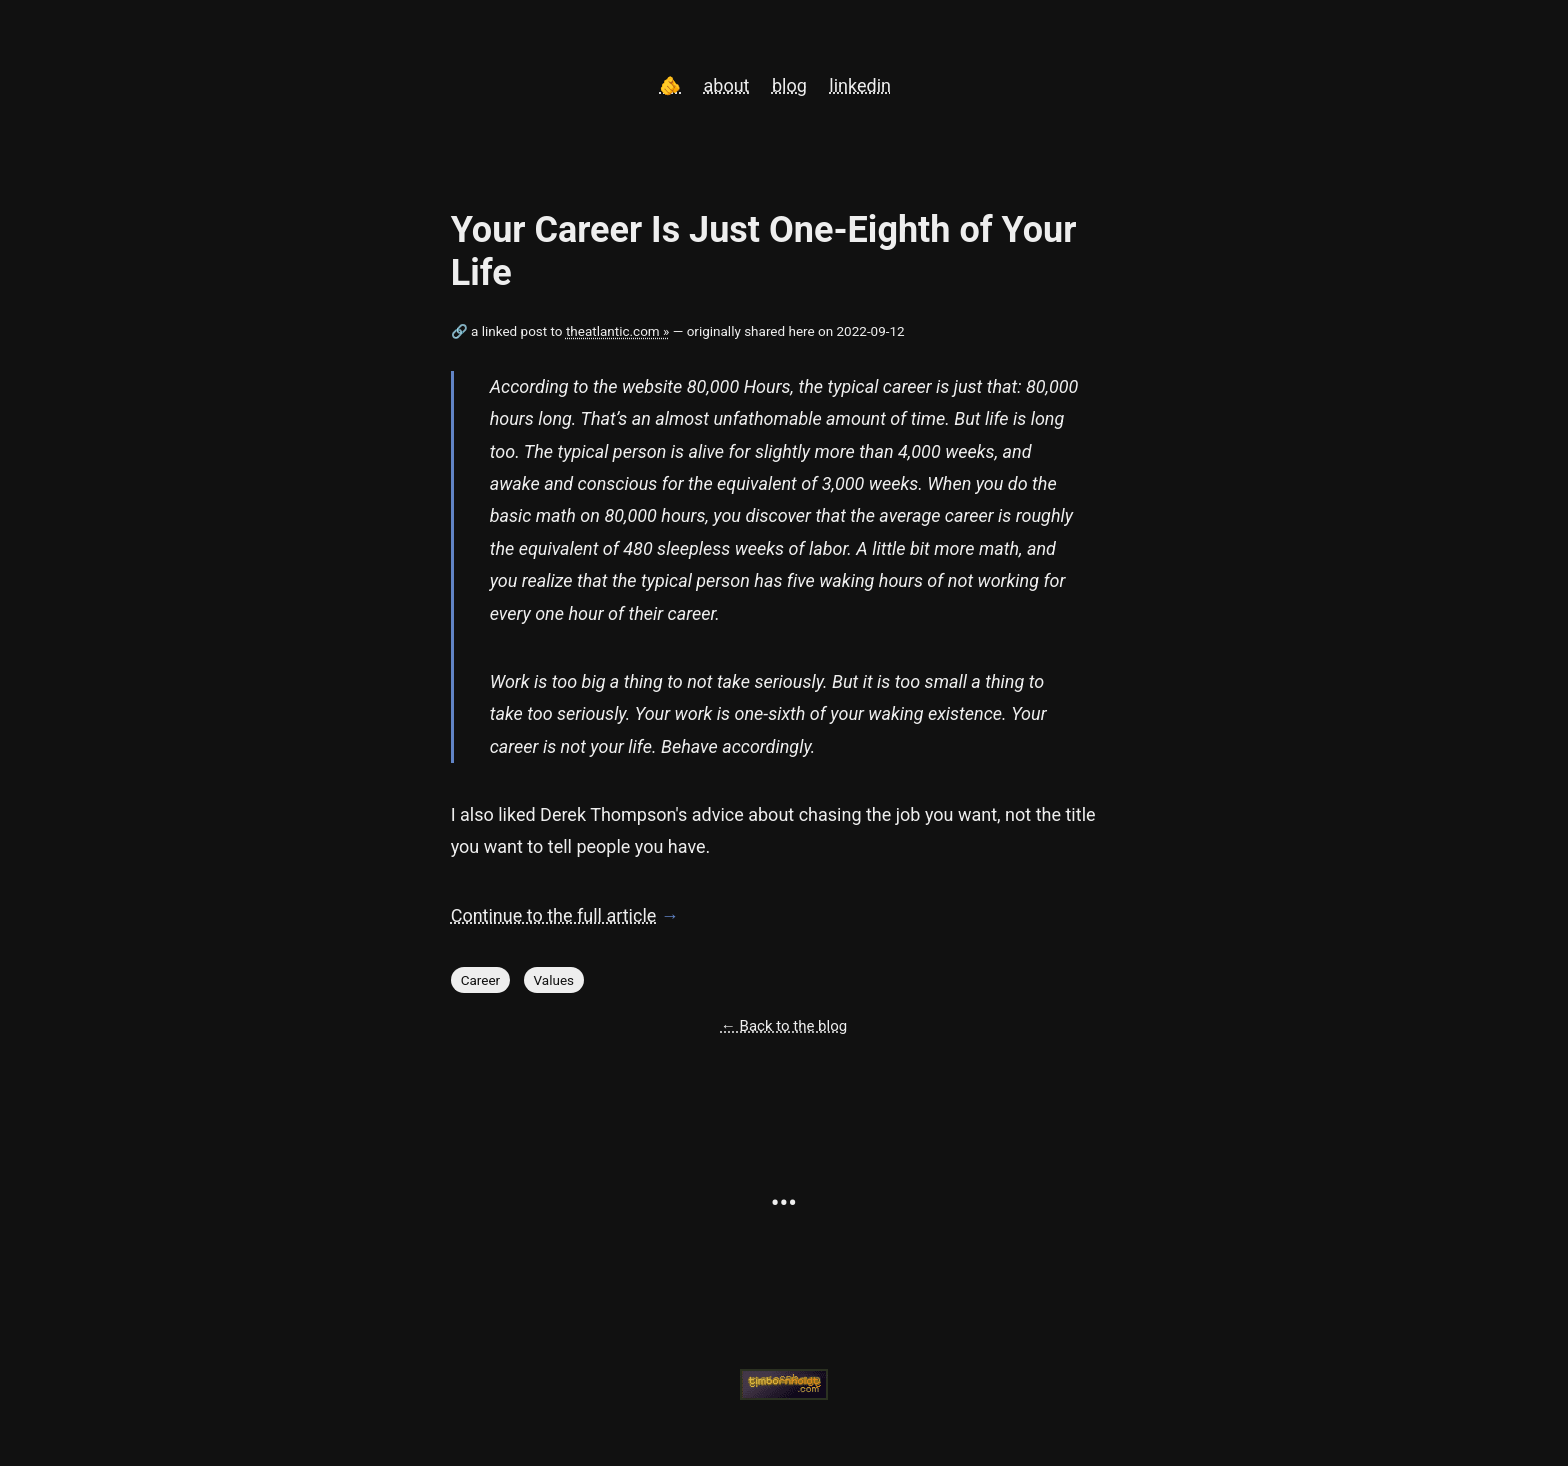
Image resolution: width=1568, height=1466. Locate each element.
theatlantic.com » (617, 331)
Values (554, 980)
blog (789, 85)
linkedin (860, 85)
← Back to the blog (784, 1026)
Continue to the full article (554, 915)
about (727, 85)
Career (480, 980)
